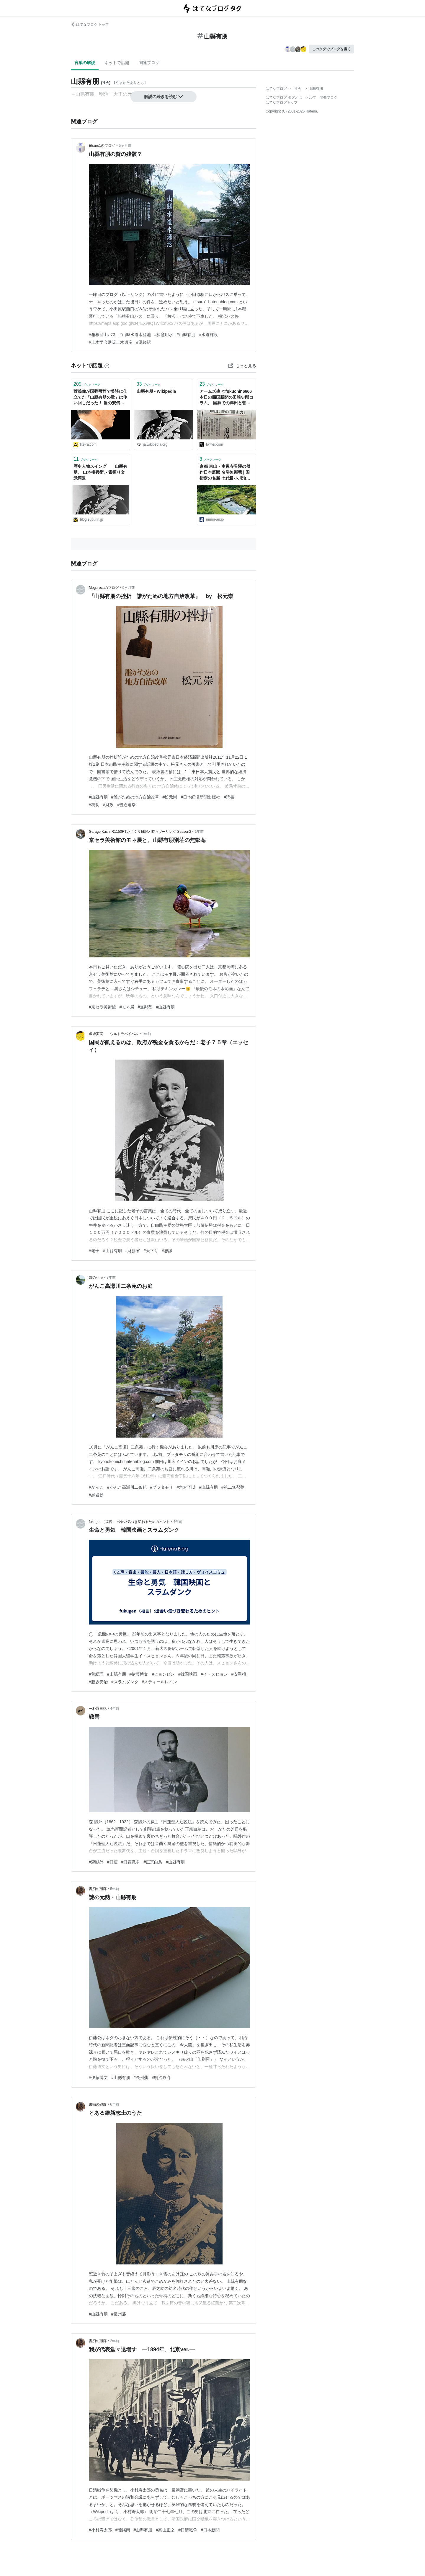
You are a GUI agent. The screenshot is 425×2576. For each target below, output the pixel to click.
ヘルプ (310, 97)
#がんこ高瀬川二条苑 (127, 1487)
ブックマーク (86, 384)
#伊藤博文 (139, 1674)
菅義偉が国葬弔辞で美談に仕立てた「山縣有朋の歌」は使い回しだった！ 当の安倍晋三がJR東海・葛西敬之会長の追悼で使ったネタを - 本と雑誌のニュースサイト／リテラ (100, 397)
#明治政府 (161, 2077)
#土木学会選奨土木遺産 (111, 342)
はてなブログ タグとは (284, 97)
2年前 (114, 2341)
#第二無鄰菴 (232, 1487)
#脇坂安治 (98, 1681)
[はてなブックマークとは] (106, 366)
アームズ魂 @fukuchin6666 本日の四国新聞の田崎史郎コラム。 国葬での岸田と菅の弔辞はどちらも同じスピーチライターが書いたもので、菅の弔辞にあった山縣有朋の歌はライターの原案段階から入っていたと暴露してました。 (226, 397)
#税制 (94, 804)
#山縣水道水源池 (135, 334)
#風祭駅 (143, 342)
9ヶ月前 (128, 588)
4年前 (177, 1522)
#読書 (229, 797)
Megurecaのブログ (104, 588)
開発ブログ (328, 97)
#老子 (94, 1250)
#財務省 (132, 1250)
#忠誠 (167, 1250)
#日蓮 (112, 1862)
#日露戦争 (130, 1862)
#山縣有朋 (185, 334)
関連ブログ (149, 62)
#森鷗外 (96, 1862)
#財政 (108, 804)
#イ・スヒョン (214, 1674)
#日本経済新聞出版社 (200, 797)
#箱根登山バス (102, 334)
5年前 (114, 1889)
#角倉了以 (185, 1487)
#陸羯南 (122, 2530)
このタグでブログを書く (331, 49)
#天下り (150, 1250)
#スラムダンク (124, 1681)
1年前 (199, 832)
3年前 (111, 1277)
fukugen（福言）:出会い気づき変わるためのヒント (129, 1522)
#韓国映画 (187, 1674)
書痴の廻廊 (98, 1889)
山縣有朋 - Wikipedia (156, 391)
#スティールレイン (159, 1681)
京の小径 (96, 1277)
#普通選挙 (126, 804)
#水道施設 (208, 334)
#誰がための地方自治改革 (135, 797)
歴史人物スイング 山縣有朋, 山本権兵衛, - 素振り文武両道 (100, 472)
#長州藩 (141, 2077)
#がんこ (96, 1487)
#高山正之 (165, 2530)
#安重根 (238, 1674)
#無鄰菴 (145, 1007)
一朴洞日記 (98, 1709)
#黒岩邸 (96, 1495)
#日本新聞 (210, 2530)
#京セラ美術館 (102, 1007)
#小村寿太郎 (100, 2530)
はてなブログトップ (282, 102)
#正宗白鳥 (152, 1862)
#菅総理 (96, 1674)
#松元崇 (170, 797)
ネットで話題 (116, 62)
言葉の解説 (84, 62)
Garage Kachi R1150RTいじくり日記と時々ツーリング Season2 (140, 832)
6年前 (114, 2104)
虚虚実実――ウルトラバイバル (113, 1034)
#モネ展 (127, 1007)
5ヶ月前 (125, 146)
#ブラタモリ (161, 1487)
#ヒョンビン (163, 1674)
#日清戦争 (187, 2530)
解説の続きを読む (163, 96)
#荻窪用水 (163, 334)
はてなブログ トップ (90, 24)
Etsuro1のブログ (102, 146)
